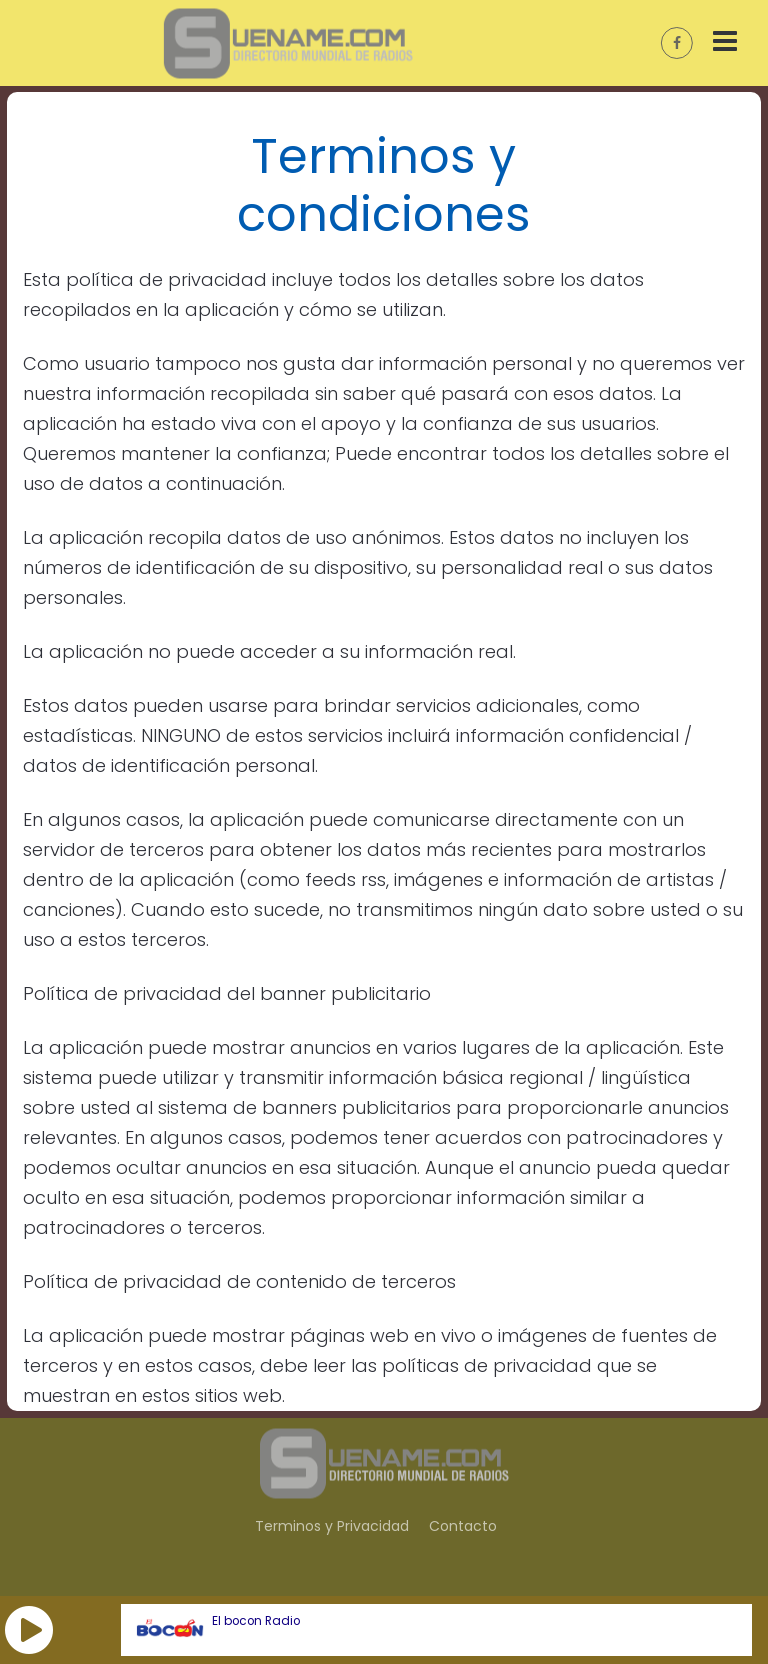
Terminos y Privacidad (332, 1526)
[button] (29, 1630)
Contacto (463, 1526)
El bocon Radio (256, 1621)
